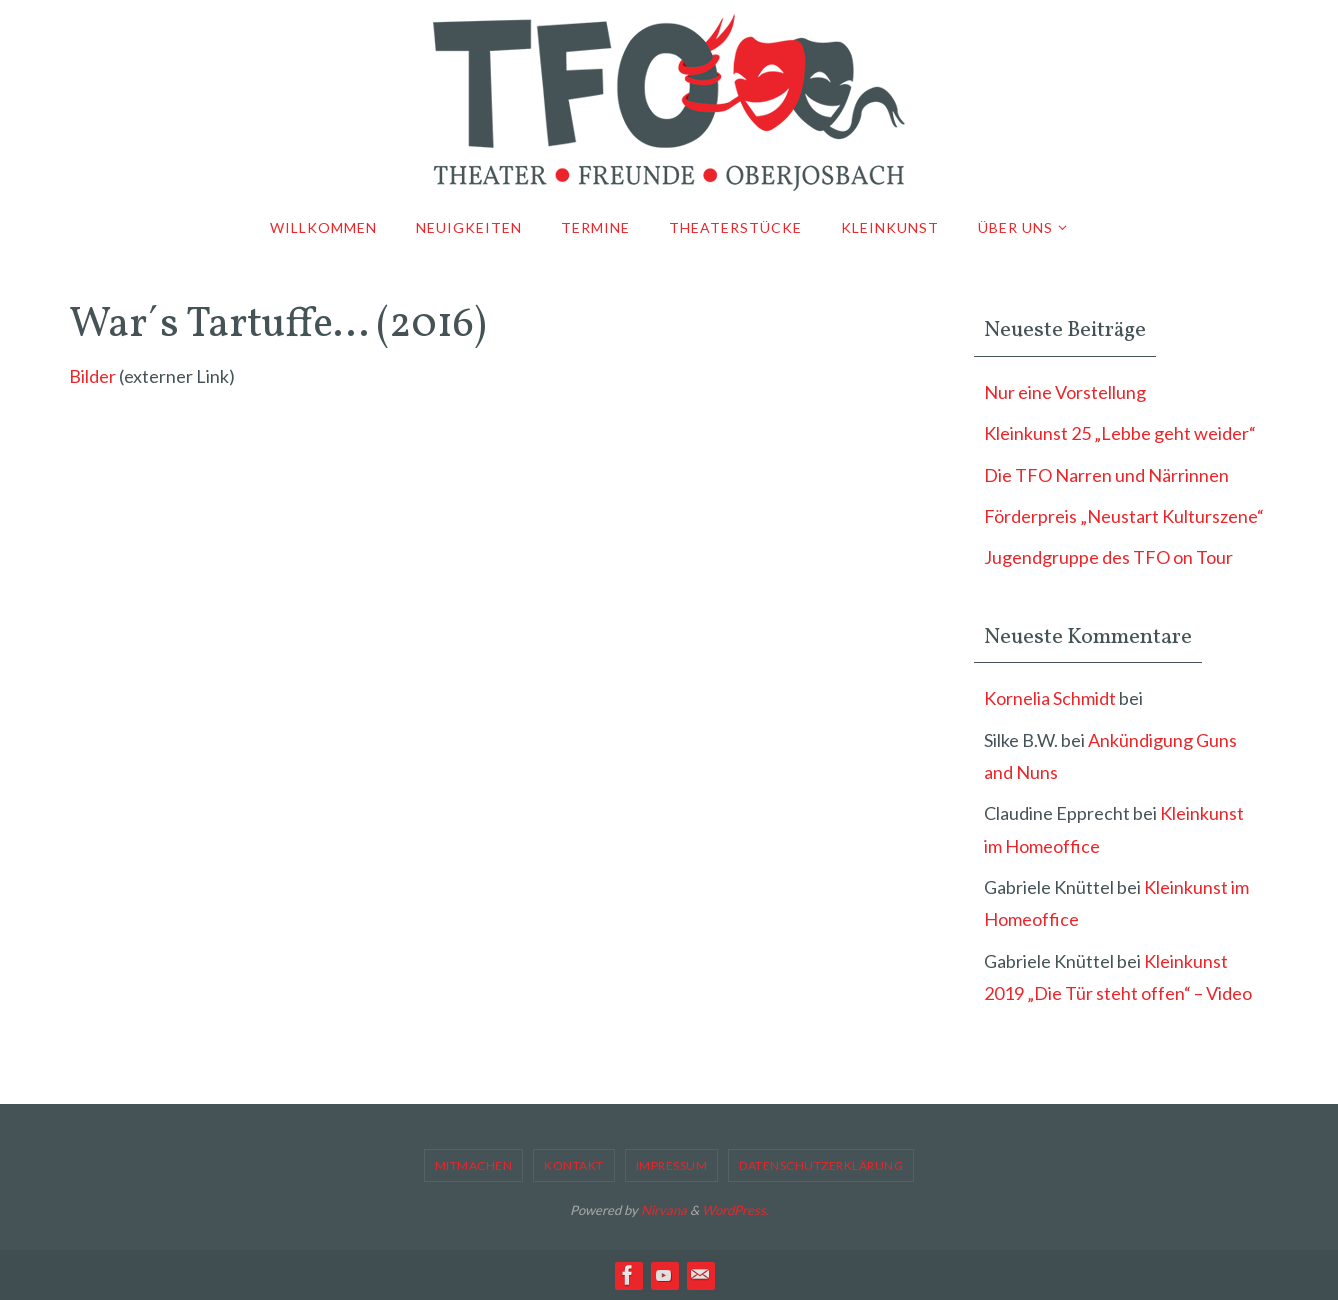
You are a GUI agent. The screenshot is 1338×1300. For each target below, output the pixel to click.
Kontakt (574, 1165)
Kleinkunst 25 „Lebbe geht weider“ (1120, 433)
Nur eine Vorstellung (1065, 392)
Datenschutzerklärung (821, 1165)
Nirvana (664, 1210)
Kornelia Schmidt (1050, 698)
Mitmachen (474, 1165)
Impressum (672, 1165)
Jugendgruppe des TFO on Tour (1108, 557)
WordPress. (735, 1210)
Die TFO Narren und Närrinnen (1106, 475)
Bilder (92, 376)
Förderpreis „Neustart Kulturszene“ (1124, 516)
